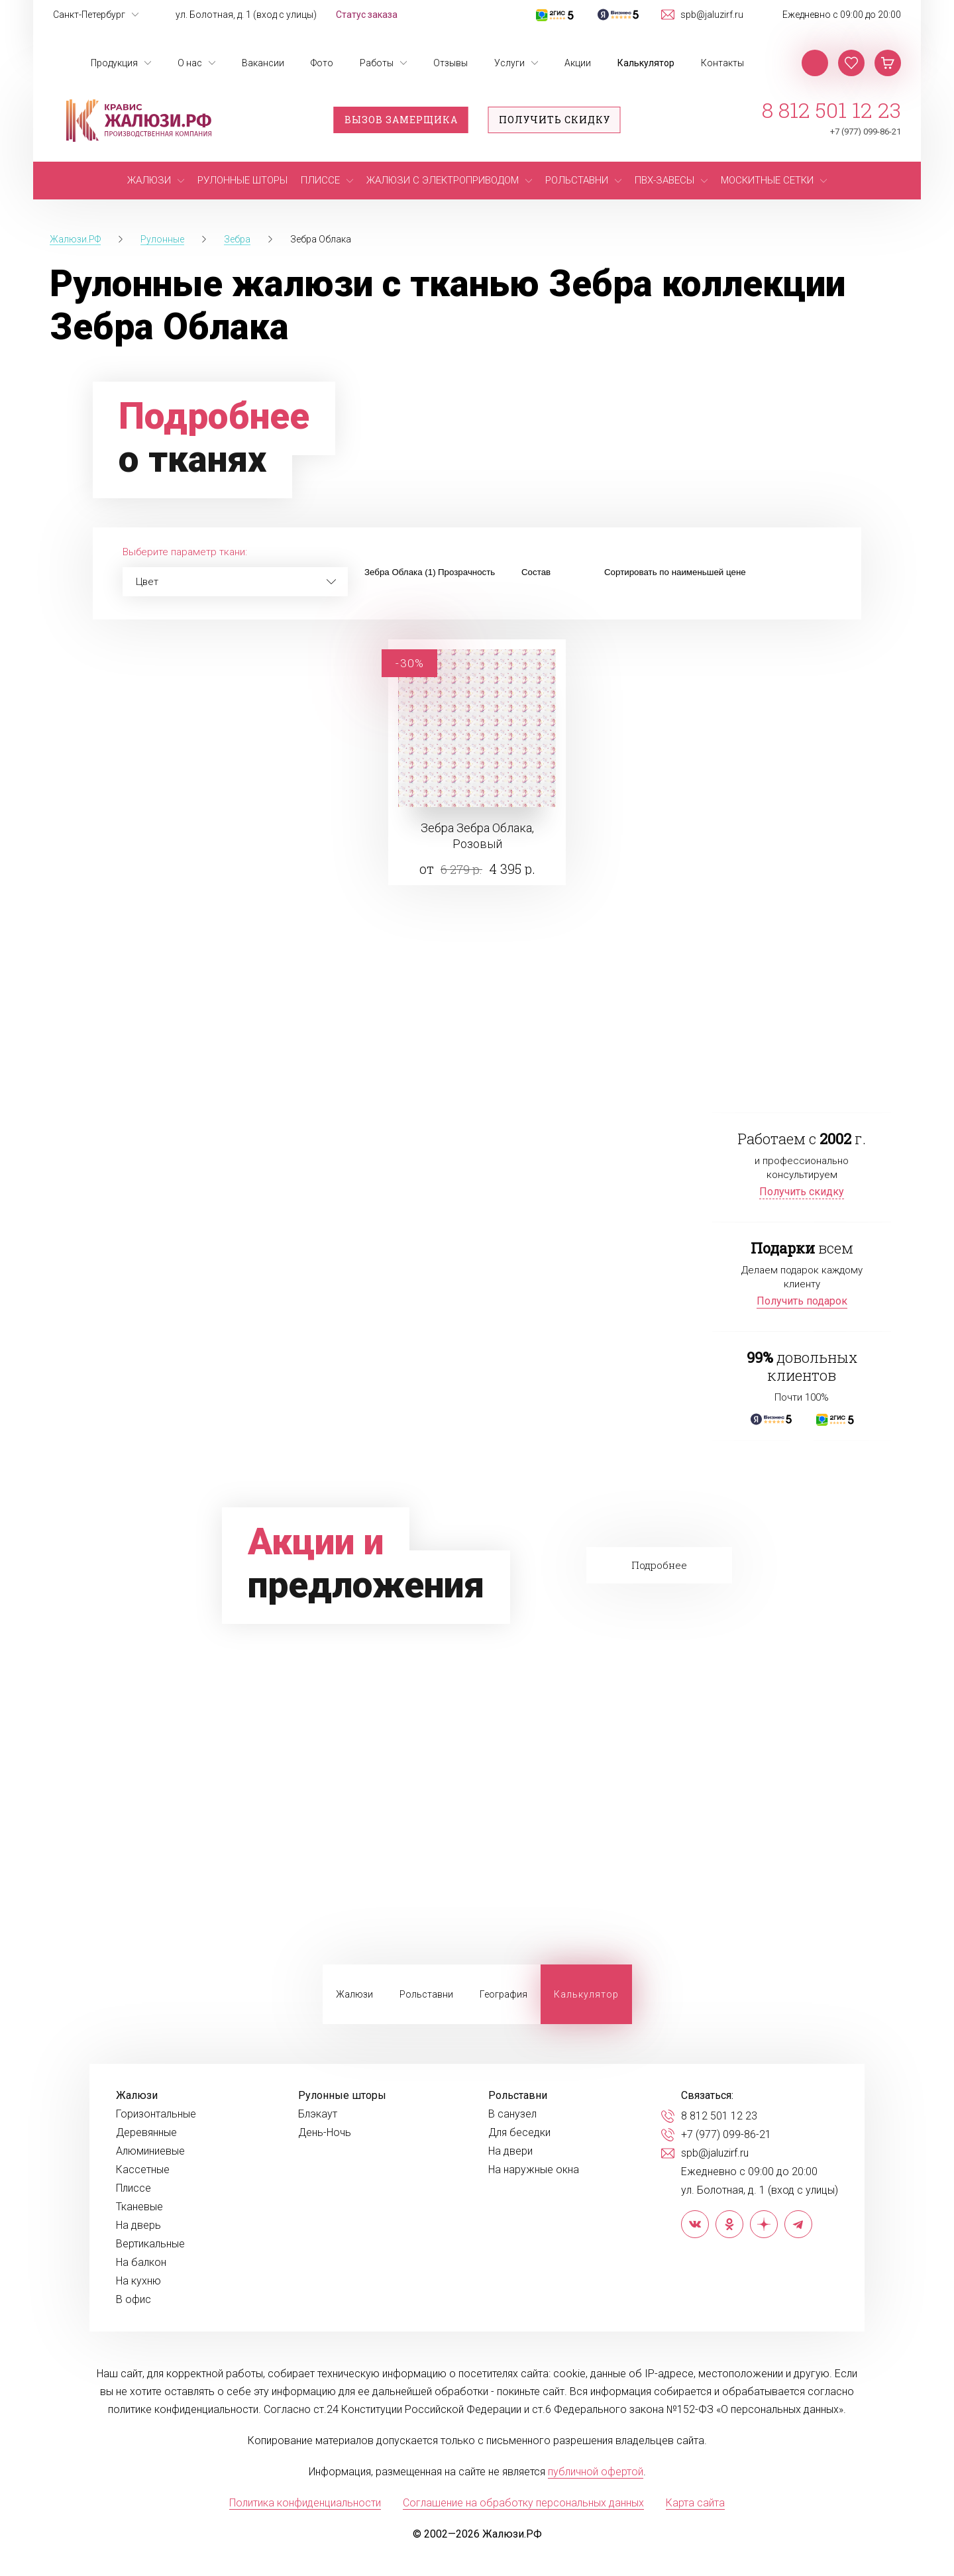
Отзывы (450, 63)
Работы (377, 63)
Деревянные (146, 2132)
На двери (510, 2151)
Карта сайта (695, 2502)
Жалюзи (354, 1994)
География (503, 1994)
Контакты (722, 63)
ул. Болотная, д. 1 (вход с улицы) (246, 14)
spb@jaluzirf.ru (711, 14)
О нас (190, 63)
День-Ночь (324, 2132)
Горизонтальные (156, 2114)
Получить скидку (554, 119)
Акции (577, 63)
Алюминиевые (150, 2151)
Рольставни (426, 1994)
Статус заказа (367, 14)
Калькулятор (645, 63)
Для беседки (519, 2132)
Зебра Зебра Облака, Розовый (477, 836)
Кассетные (143, 2170)
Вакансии (263, 63)
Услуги (509, 63)
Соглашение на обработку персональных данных (523, 2502)
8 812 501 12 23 (831, 110)
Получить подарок (802, 1301)
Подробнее (659, 1565)
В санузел (512, 2114)
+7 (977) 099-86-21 (865, 131)
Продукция (114, 63)
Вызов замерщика (401, 119)
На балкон (141, 2262)
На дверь (138, 2225)
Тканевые (139, 2207)
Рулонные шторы (342, 2095)
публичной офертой (595, 2471)
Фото (322, 63)
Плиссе (133, 2188)
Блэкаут (317, 2114)
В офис (133, 2299)
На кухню (138, 2281)
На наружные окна (533, 2170)
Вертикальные (150, 2244)
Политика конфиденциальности (305, 2502)
